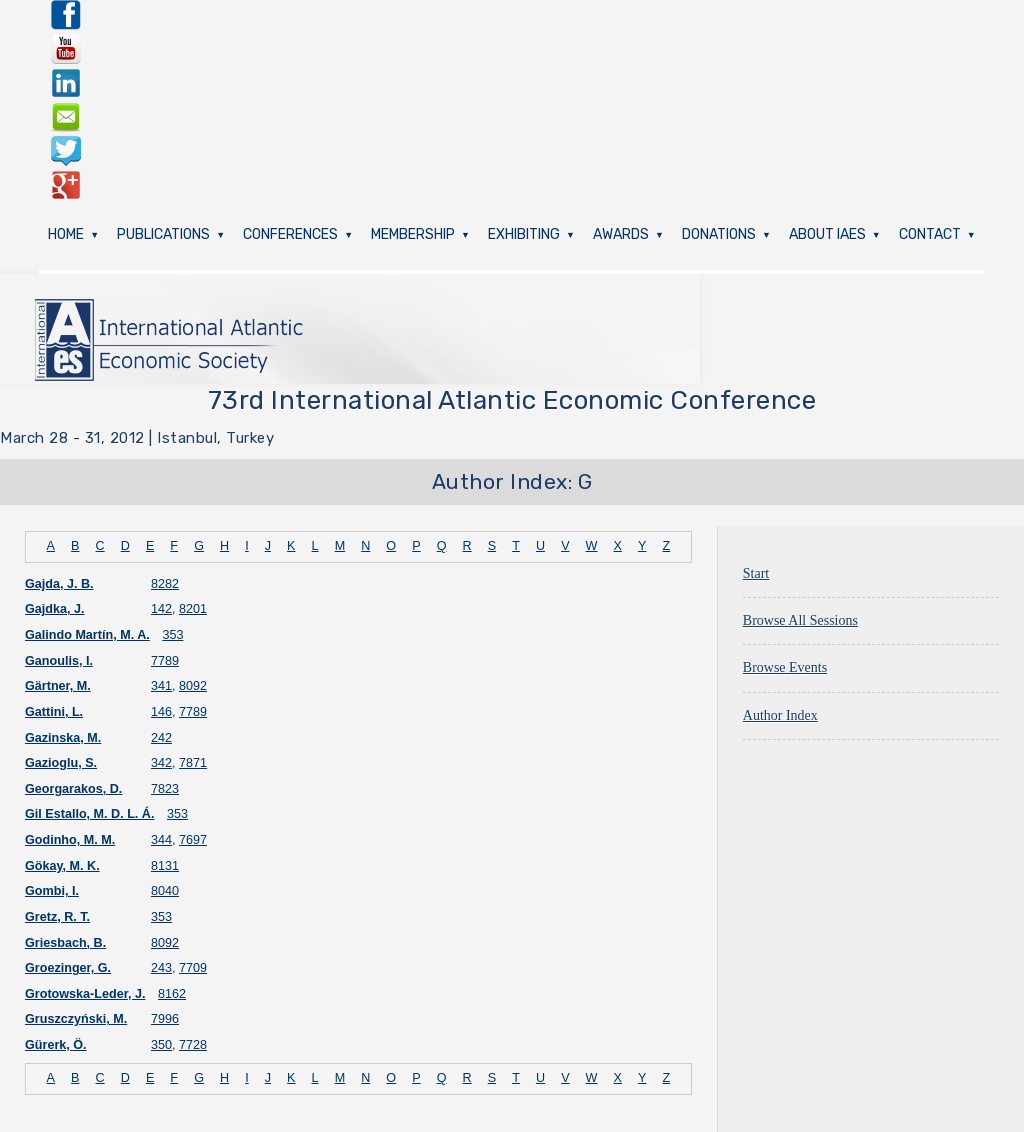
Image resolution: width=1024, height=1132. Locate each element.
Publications (163, 234)
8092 (193, 686)
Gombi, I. (52, 891)
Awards (621, 234)
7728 (193, 1045)
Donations (719, 234)
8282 (165, 584)
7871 (193, 763)
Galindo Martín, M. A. (87, 635)
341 (161, 686)
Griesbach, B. (65, 943)
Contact (930, 234)
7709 (193, 968)
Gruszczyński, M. (76, 1019)
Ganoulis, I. (59, 661)
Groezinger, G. (68, 968)
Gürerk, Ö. (56, 1045)
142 (161, 609)
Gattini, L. (54, 712)
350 (161, 1045)
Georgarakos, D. (73, 789)
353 (172, 635)
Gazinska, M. (63, 738)
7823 (165, 789)
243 (161, 968)
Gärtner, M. (58, 686)
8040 (165, 891)
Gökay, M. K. (62, 866)
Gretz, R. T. (57, 917)
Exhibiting (524, 234)
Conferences (290, 234)
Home (66, 234)
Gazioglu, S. (61, 763)
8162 (172, 994)
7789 (165, 661)
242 (161, 738)
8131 (165, 866)
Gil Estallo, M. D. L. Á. (89, 814)
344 (161, 840)
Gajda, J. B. (59, 584)
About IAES (827, 234)
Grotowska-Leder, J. (85, 994)
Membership (413, 234)
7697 (193, 840)
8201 (193, 609)
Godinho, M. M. (70, 840)
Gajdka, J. (55, 609)
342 (161, 763)
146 (161, 712)
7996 (165, 1019)
